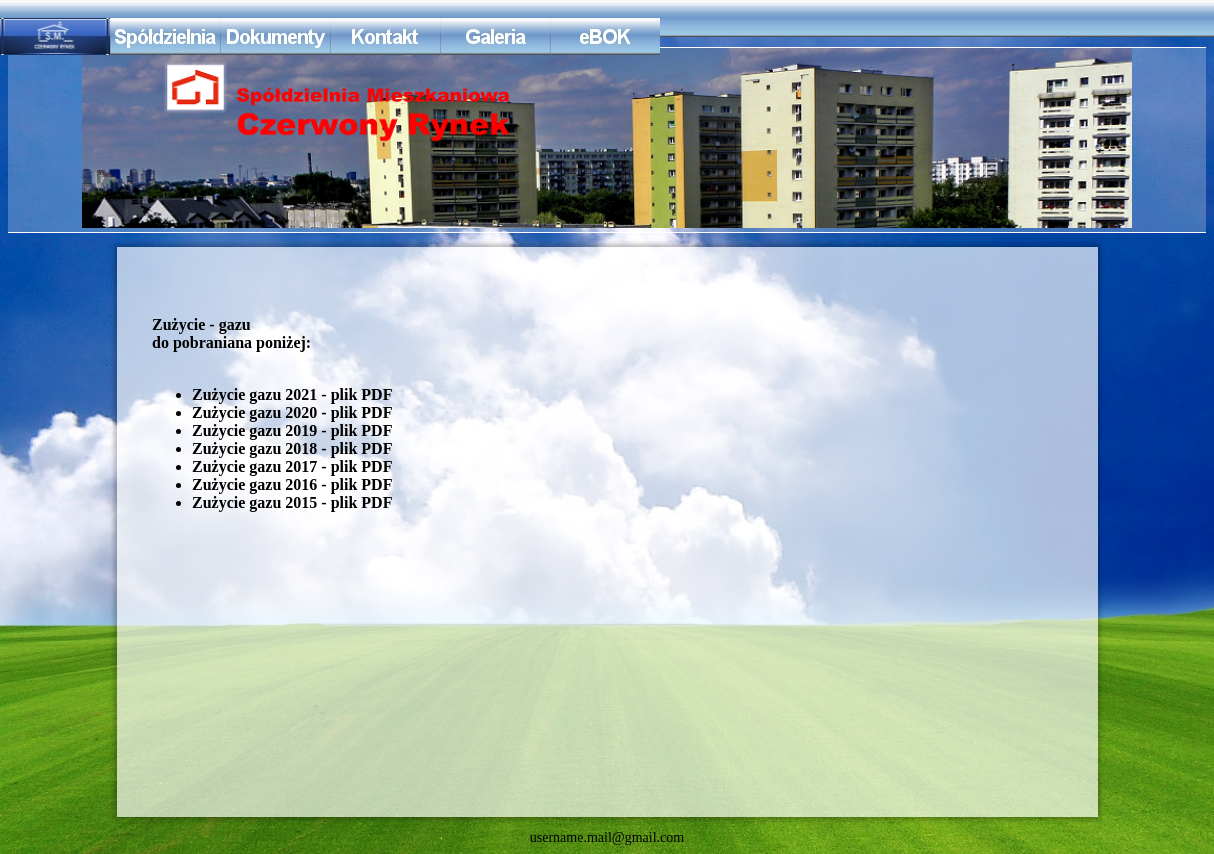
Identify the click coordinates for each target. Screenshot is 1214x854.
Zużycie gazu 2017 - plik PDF (292, 466)
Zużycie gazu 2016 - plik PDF (292, 484)
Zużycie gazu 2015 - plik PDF (292, 502)
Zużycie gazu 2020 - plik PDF (292, 412)
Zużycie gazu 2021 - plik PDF (292, 394)
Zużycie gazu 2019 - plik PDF (292, 430)
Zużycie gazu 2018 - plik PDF (292, 448)
